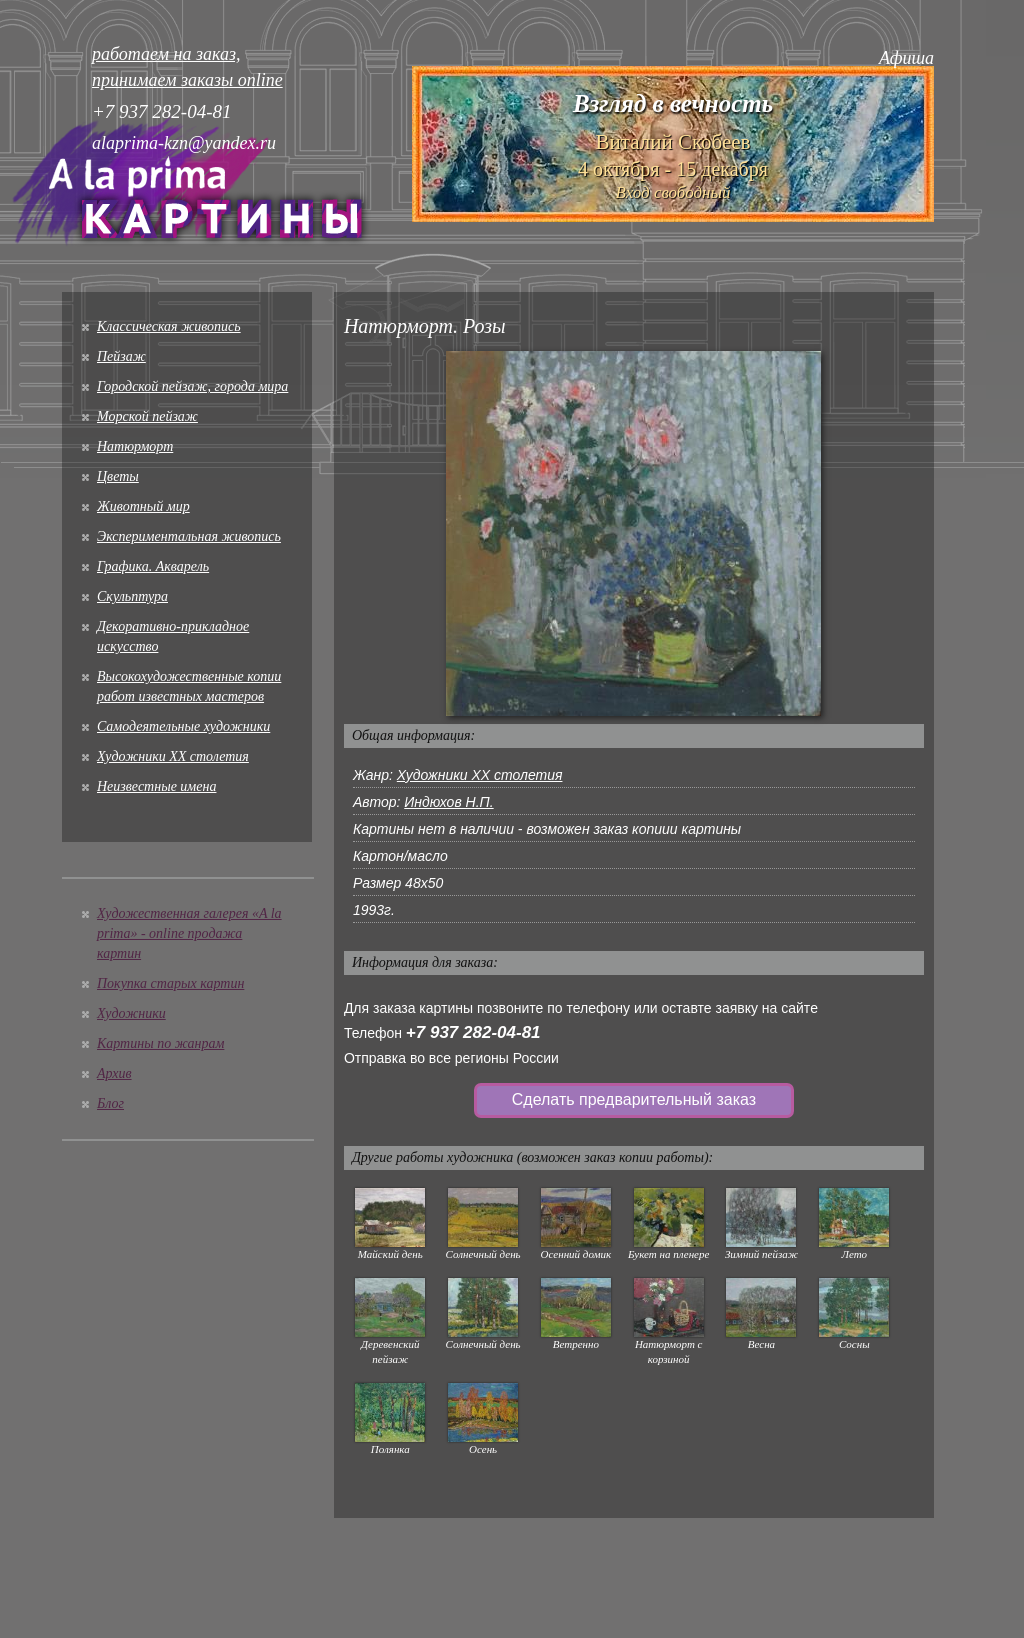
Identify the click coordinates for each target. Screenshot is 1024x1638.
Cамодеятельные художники (183, 726)
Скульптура (132, 596)
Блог (110, 1103)
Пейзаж (121, 356)
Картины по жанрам (160, 1043)
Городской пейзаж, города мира (192, 386)
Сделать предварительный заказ (634, 1099)
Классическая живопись (169, 326)
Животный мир (143, 506)
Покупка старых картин (170, 983)
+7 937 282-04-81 (473, 1032)
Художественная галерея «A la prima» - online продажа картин (189, 933)
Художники (131, 1013)
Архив (114, 1073)
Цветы (118, 476)
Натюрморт (135, 446)
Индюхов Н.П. (448, 802)
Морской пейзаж (147, 416)
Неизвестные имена (156, 786)
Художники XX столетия (173, 756)
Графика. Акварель (153, 566)
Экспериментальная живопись (189, 536)
